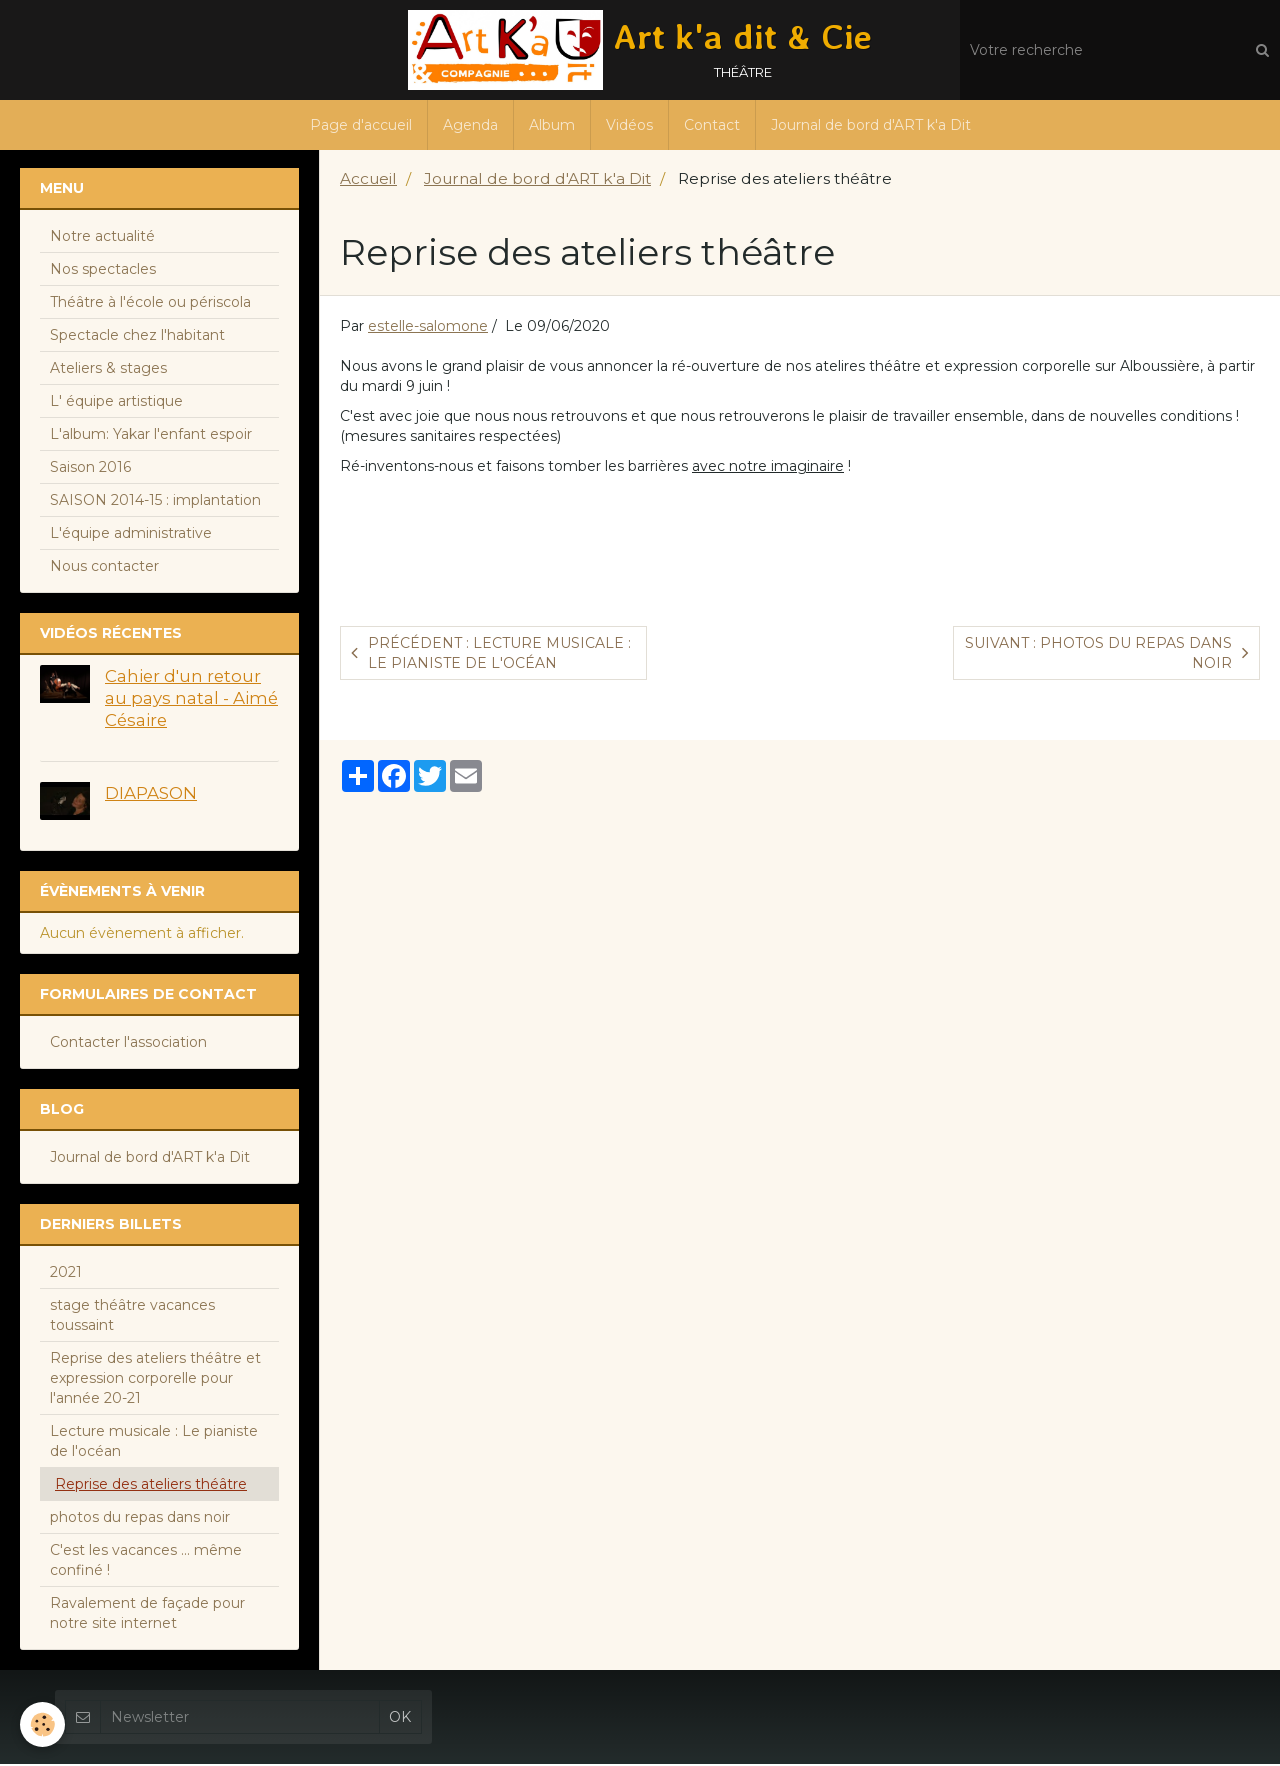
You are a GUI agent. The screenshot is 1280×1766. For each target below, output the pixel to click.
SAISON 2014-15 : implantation (155, 502)
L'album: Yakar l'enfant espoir (151, 436)
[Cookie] (42, 1724)
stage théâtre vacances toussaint (132, 1317)
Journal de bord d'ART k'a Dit (871, 125)
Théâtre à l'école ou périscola (150, 304)
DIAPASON (151, 795)
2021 (66, 1274)
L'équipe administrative (131, 535)
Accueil (368, 180)
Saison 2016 (90, 469)
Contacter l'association (128, 1044)
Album (552, 125)
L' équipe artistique (116, 403)
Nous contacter (104, 568)
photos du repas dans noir (140, 1519)
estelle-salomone (428, 328)
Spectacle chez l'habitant (137, 337)
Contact (712, 125)
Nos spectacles (103, 271)
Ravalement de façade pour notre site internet (147, 1615)
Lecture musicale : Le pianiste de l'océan (154, 1443)
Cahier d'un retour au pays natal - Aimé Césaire (191, 700)
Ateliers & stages (108, 370)
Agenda (470, 125)
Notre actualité (102, 238)
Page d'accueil (361, 125)
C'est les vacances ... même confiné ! (146, 1562)
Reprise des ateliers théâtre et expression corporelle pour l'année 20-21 (155, 1380)
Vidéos (629, 125)
